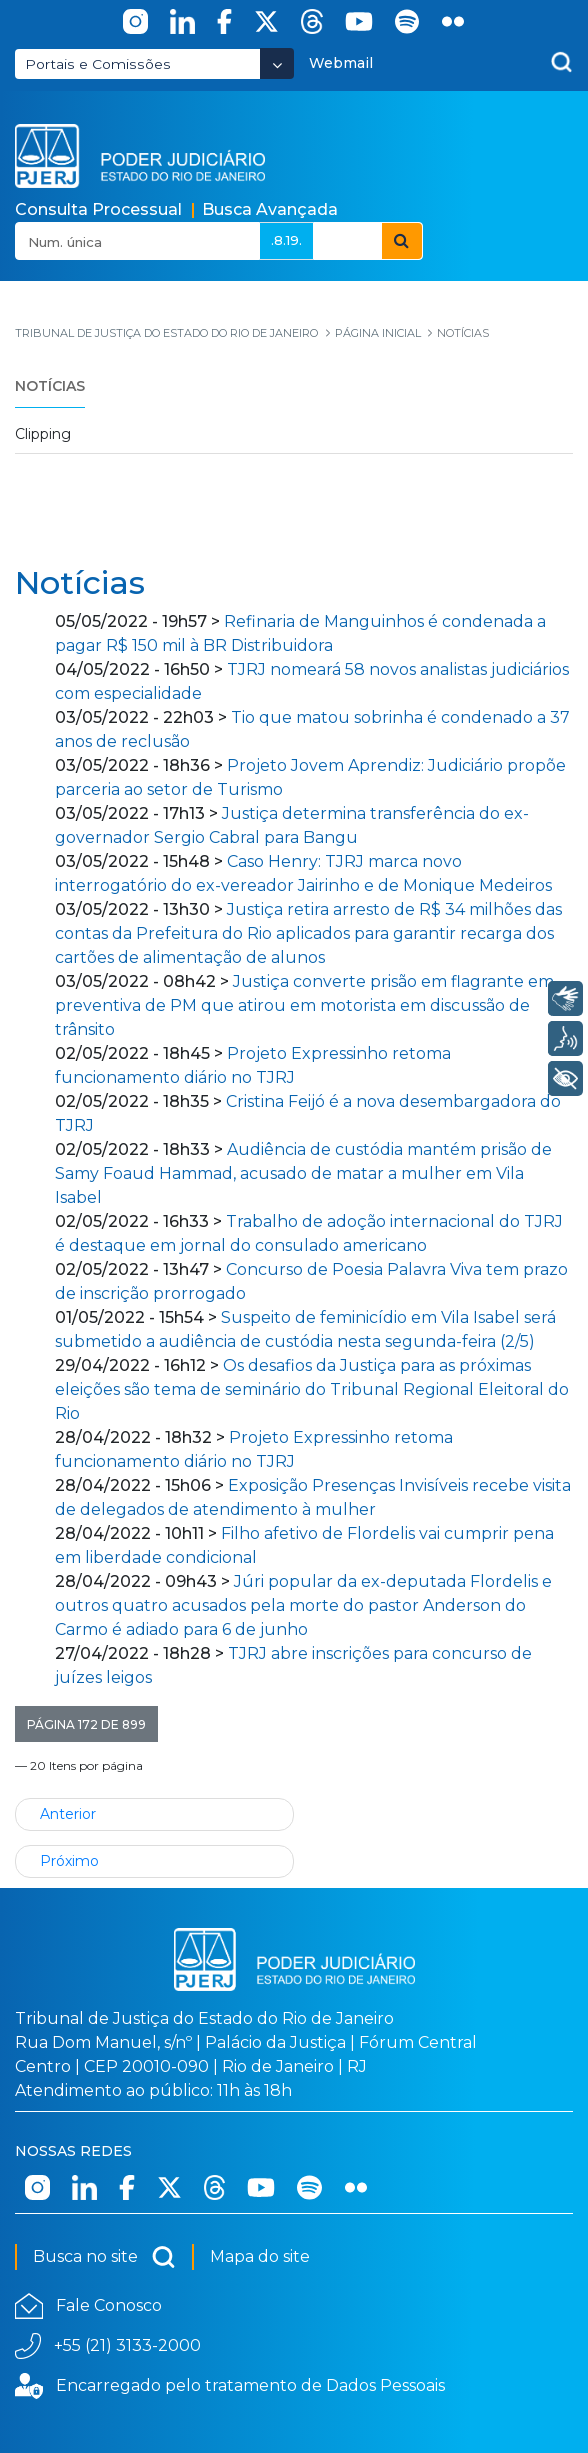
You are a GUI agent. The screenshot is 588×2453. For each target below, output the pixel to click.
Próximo (69, 1861)
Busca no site (104, 2257)
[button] (86, 1724)
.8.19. (286, 240)
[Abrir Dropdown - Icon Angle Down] (277, 63)
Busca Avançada (270, 209)
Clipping (43, 434)
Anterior (68, 1814)
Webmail (341, 63)
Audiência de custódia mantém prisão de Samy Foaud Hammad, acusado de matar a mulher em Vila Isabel (303, 1173)
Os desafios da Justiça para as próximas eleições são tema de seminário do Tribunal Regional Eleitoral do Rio (312, 1389)
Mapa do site (260, 2256)
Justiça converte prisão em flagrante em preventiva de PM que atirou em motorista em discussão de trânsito (304, 1005)
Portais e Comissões (98, 64)
